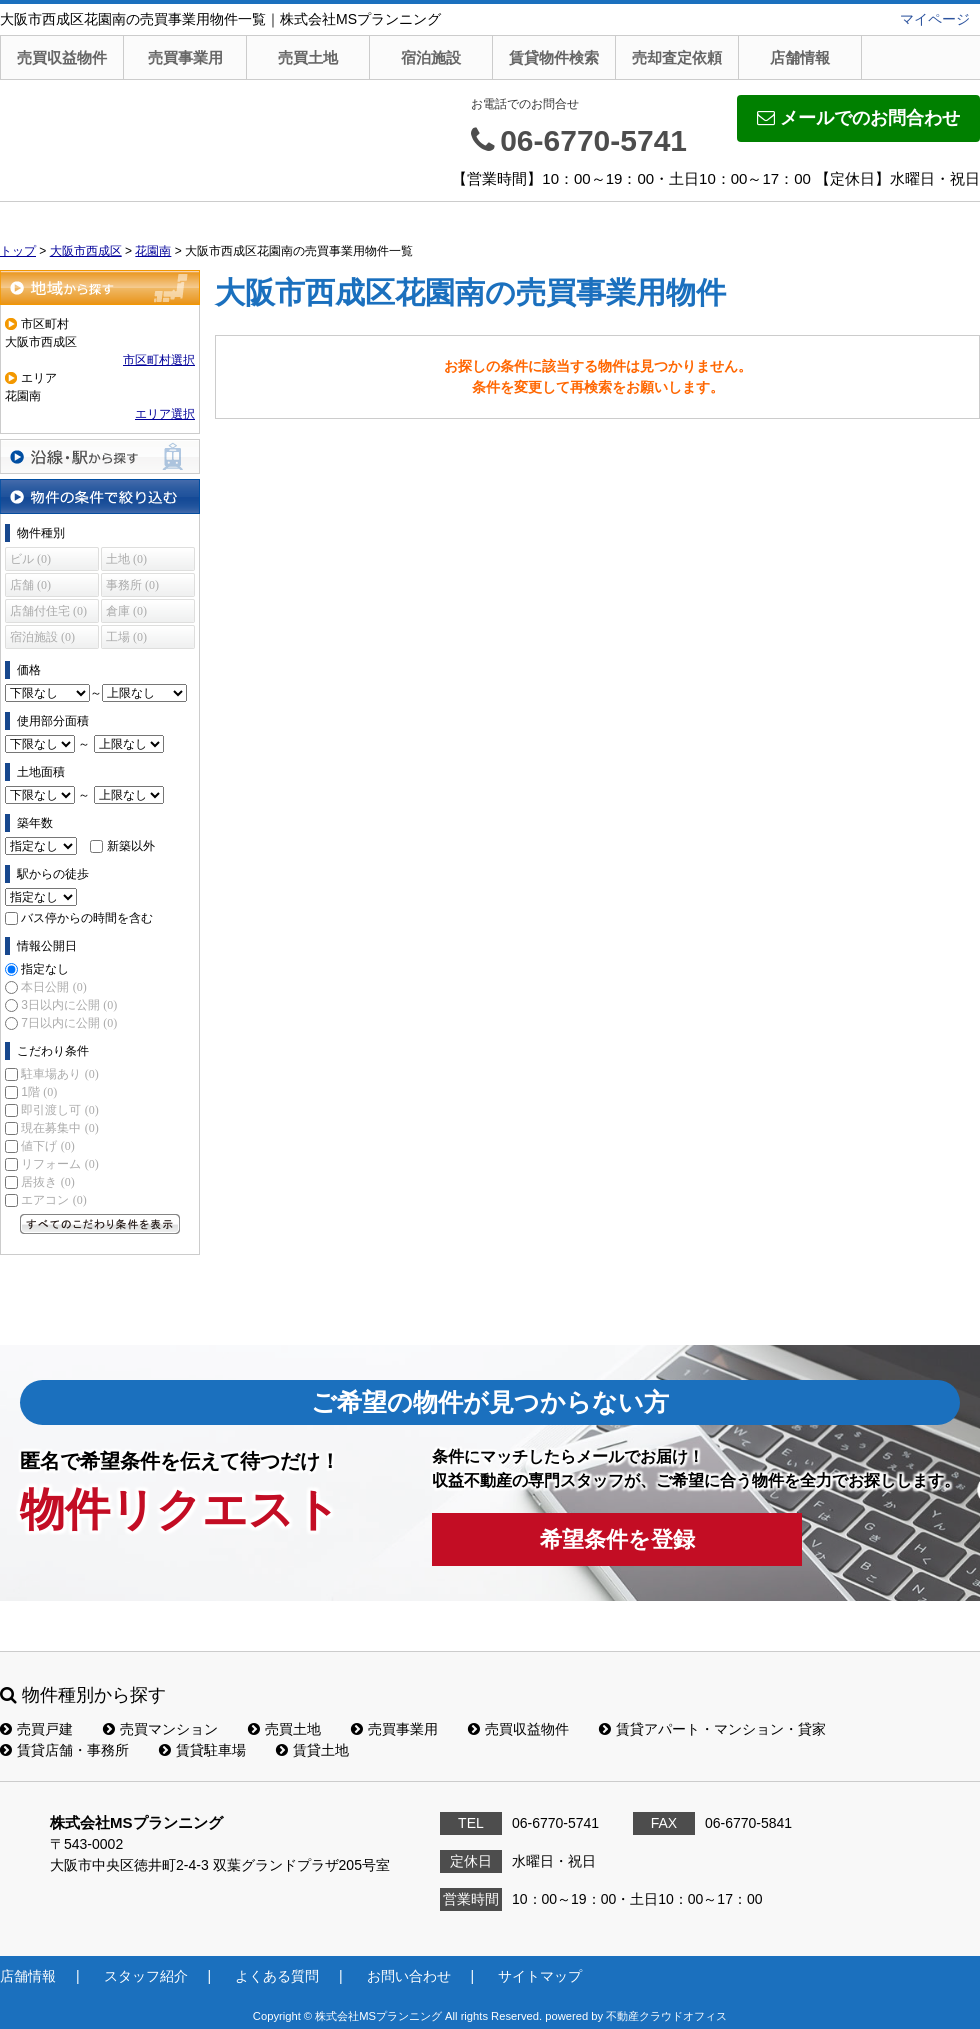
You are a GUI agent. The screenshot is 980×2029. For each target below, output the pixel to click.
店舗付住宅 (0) (48, 611)
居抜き (47, 1182)
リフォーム (59, 1164)
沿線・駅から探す (100, 456)
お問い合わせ (409, 1976)
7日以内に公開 (69, 1023)
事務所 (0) (132, 585)
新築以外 (131, 846)
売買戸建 (36, 1729)
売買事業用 (185, 57)
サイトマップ (540, 1976)
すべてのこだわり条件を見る (100, 1224)
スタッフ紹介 (146, 1976)
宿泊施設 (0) (42, 637)
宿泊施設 (431, 57)
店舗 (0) (30, 585)
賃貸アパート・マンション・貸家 (712, 1729)
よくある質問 (277, 1976)
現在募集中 (59, 1128)
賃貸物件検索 (554, 57)
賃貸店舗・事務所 (64, 1750)
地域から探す (100, 287)
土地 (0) (126, 559)
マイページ (935, 19)
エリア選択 (165, 414)
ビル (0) (30, 559)
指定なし (45, 969)
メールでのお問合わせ (858, 118)
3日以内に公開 (69, 1005)
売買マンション (160, 1729)
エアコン (53, 1200)
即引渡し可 (59, 1110)
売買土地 (308, 57)
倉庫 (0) (126, 611)
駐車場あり (59, 1074)
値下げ (47, 1146)
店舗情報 (800, 57)
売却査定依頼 (677, 57)
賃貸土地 (312, 1750)
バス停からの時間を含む (87, 918)
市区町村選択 (159, 360)
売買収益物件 (62, 57)
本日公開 (53, 987)
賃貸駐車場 (202, 1750)
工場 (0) (126, 637)
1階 (39, 1092)
